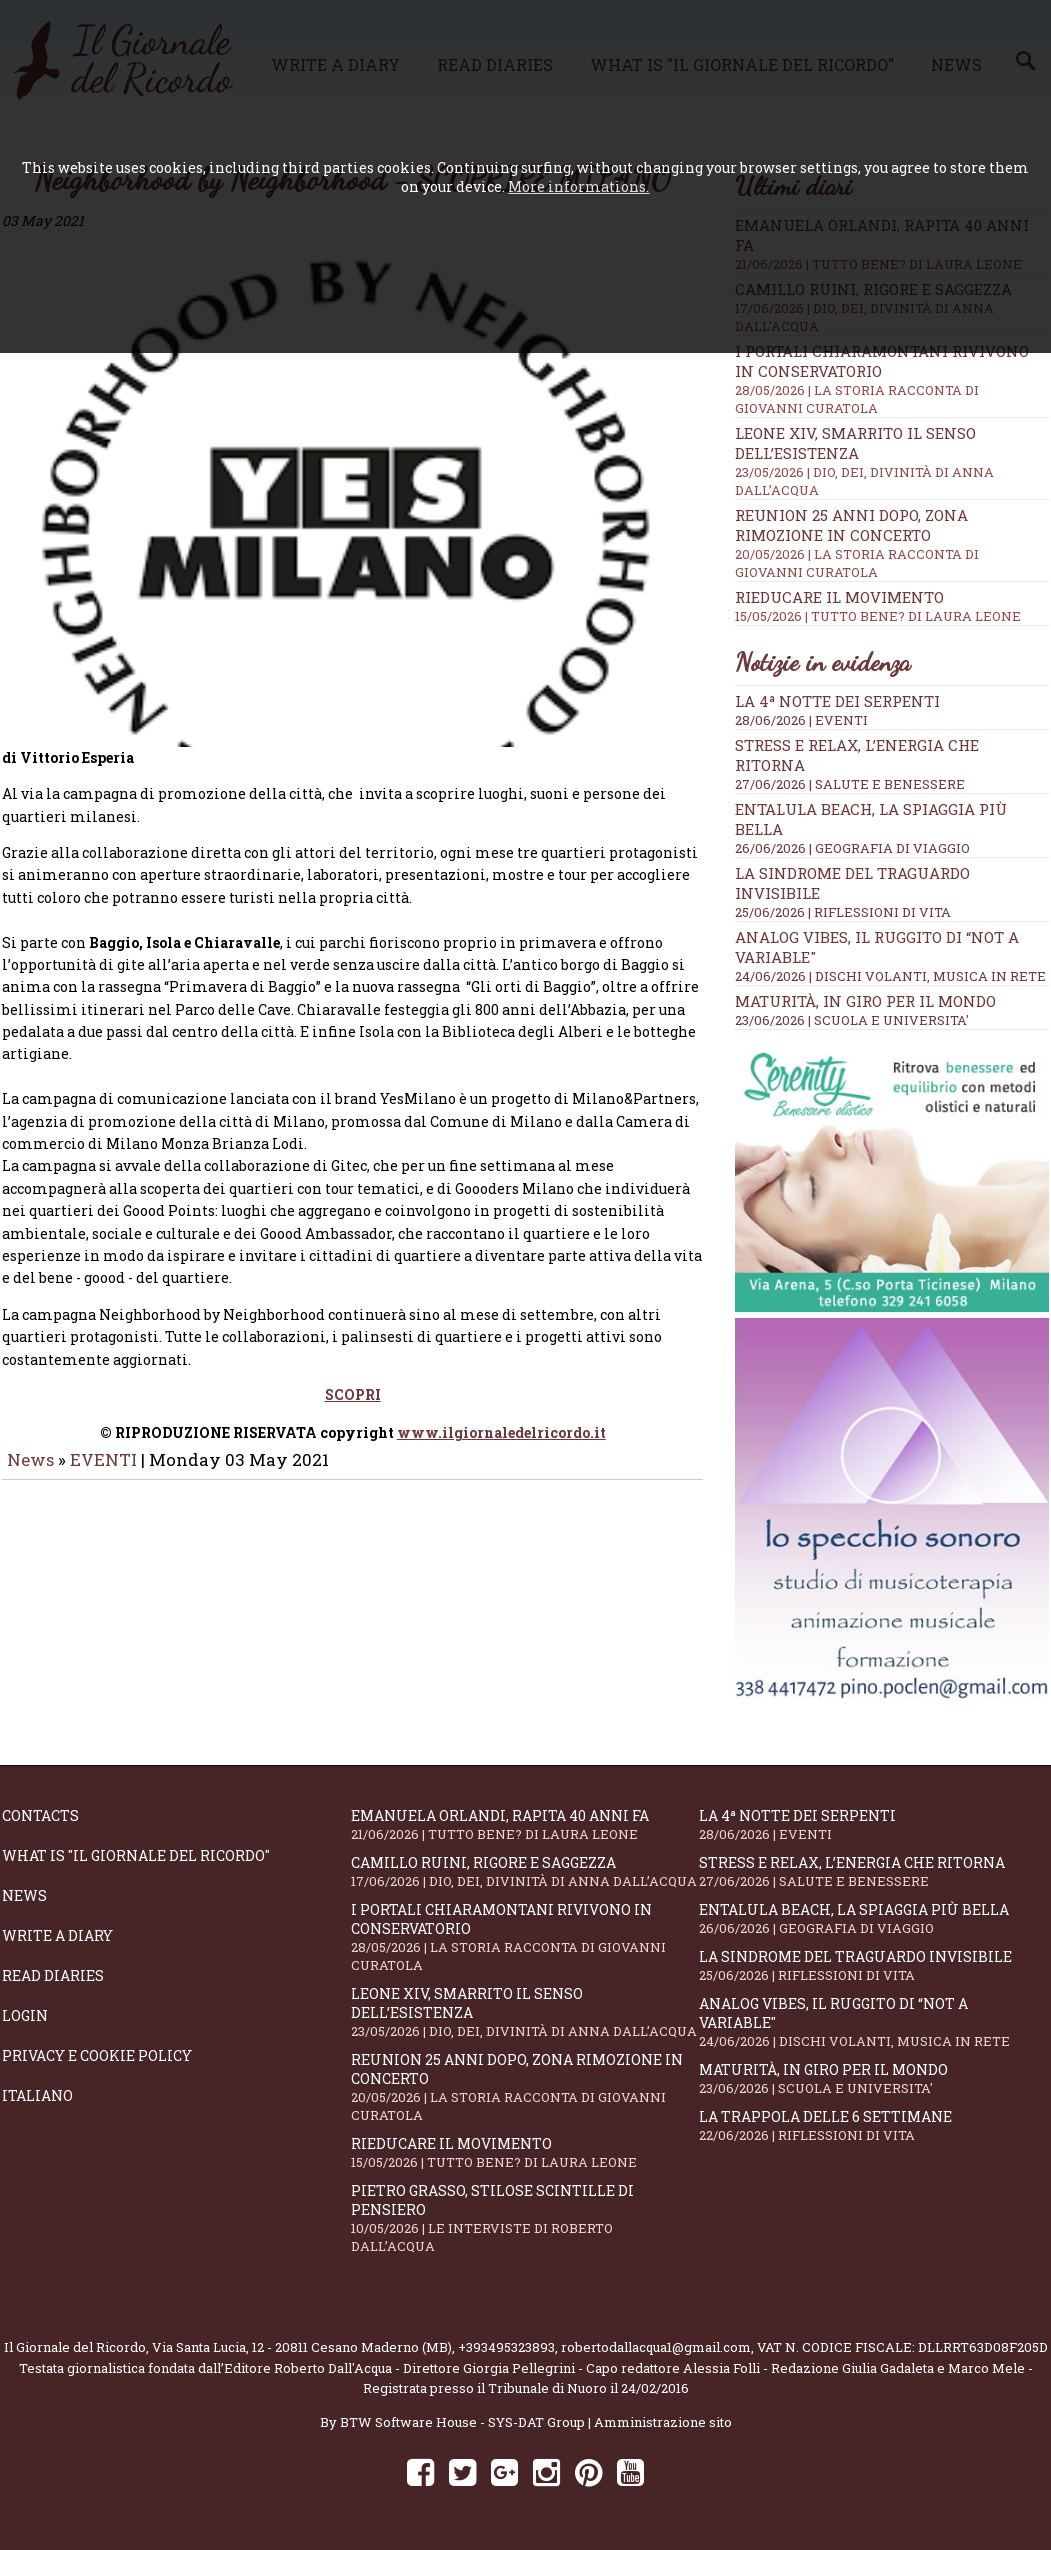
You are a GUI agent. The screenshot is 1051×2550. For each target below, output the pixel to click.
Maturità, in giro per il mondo (865, 1001)
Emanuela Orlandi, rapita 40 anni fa (525, 1824)
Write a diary (57, 1935)
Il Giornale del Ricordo (75, 2347)
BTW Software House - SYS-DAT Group (462, 2422)
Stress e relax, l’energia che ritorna (873, 1871)
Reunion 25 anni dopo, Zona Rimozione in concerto (892, 543)
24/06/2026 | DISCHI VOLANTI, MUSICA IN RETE (890, 976)
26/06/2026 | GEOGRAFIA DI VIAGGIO (852, 848)
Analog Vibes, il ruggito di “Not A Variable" (873, 2022)
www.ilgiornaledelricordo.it (501, 1415)
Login (25, 2015)
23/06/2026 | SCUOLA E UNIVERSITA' (852, 1020)
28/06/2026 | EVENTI (801, 720)
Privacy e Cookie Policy (97, 2055)
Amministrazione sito (663, 2422)
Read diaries (53, 1975)
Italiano (37, 2095)
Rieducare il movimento (892, 606)
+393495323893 (506, 2347)
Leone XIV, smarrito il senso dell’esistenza (525, 2012)
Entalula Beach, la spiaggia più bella (873, 1918)
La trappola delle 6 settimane (873, 2125)
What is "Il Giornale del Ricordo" (136, 1855)
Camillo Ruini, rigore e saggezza (525, 1871)
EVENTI (103, 1442)
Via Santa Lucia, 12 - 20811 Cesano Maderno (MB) (302, 2347)
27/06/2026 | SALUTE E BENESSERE (850, 784)
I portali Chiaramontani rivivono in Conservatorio (525, 1937)
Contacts (40, 1815)
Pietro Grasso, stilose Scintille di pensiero (525, 2218)
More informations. (578, 186)
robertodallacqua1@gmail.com (656, 2347)
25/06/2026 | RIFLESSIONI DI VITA (843, 912)
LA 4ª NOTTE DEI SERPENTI (837, 701)
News (30, 1442)
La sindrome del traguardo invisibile (873, 1965)
